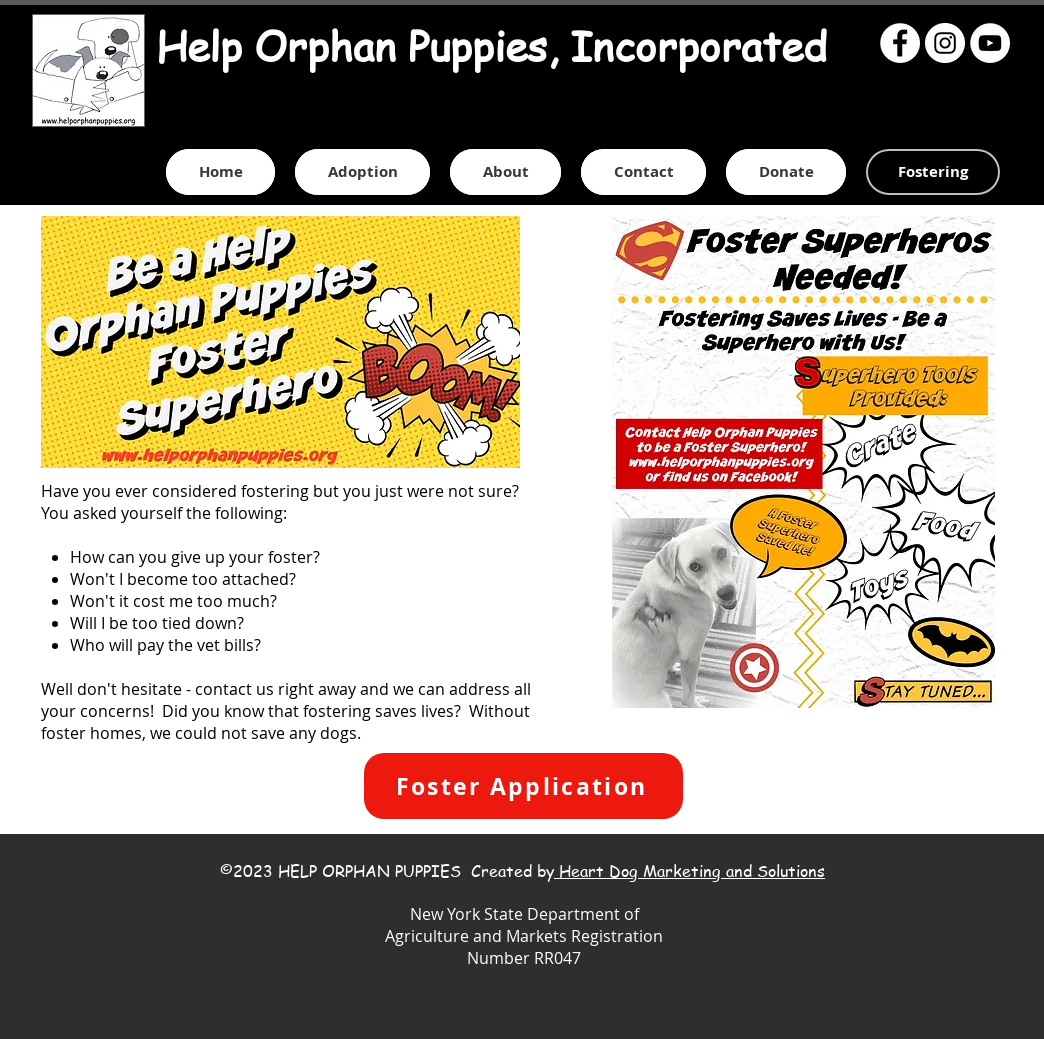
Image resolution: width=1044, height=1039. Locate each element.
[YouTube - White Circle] (990, 43)
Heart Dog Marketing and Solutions (689, 871)
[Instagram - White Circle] (945, 43)
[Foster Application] (523, 786)
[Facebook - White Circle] (900, 43)
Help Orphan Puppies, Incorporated (491, 45)
